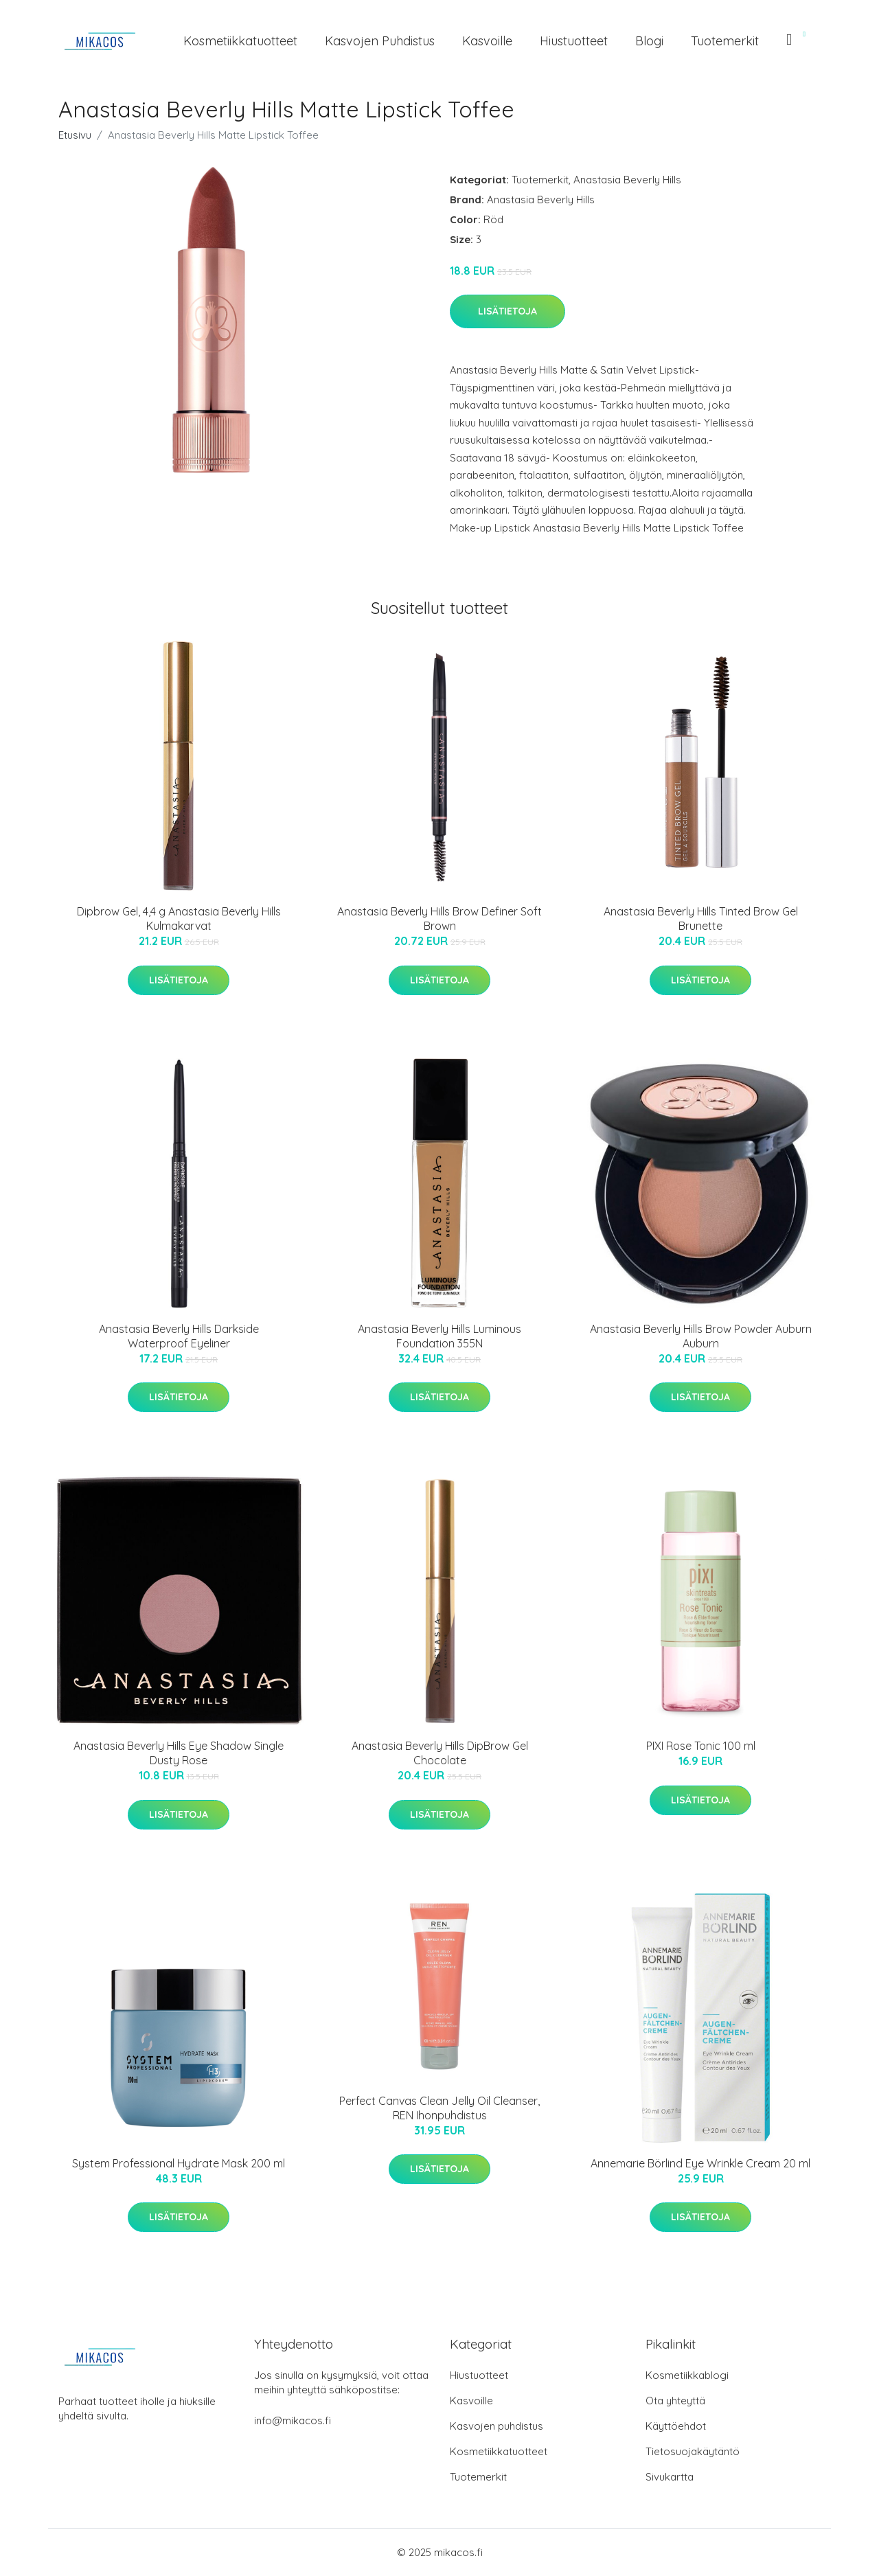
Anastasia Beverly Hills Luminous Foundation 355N (439, 1336)
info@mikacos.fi (292, 2420)
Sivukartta (670, 2476)
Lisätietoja (507, 311)
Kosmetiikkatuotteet (240, 41)
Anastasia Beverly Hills (627, 179)
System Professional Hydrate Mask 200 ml (178, 2163)
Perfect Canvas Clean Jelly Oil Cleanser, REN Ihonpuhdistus (439, 2108)
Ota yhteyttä (675, 2400)
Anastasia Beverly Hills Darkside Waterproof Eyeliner (179, 1336)
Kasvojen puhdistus (380, 41)
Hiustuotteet (574, 41)
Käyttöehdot (676, 2425)
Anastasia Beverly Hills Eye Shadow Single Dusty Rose (178, 1753)
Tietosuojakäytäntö (693, 2451)
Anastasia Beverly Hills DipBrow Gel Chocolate (440, 1753)
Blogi (649, 41)
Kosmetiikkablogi (687, 2375)
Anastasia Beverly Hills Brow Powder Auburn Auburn (701, 1336)
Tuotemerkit (725, 41)
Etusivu (74, 134)
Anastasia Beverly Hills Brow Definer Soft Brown (439, 918)
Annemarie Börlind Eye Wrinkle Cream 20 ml (700, 2163)
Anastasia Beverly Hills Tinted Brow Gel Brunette (701, 918)
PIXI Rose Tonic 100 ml (700, 1746)
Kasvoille (487, 41)
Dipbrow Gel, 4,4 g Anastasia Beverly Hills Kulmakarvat (179, 918)
